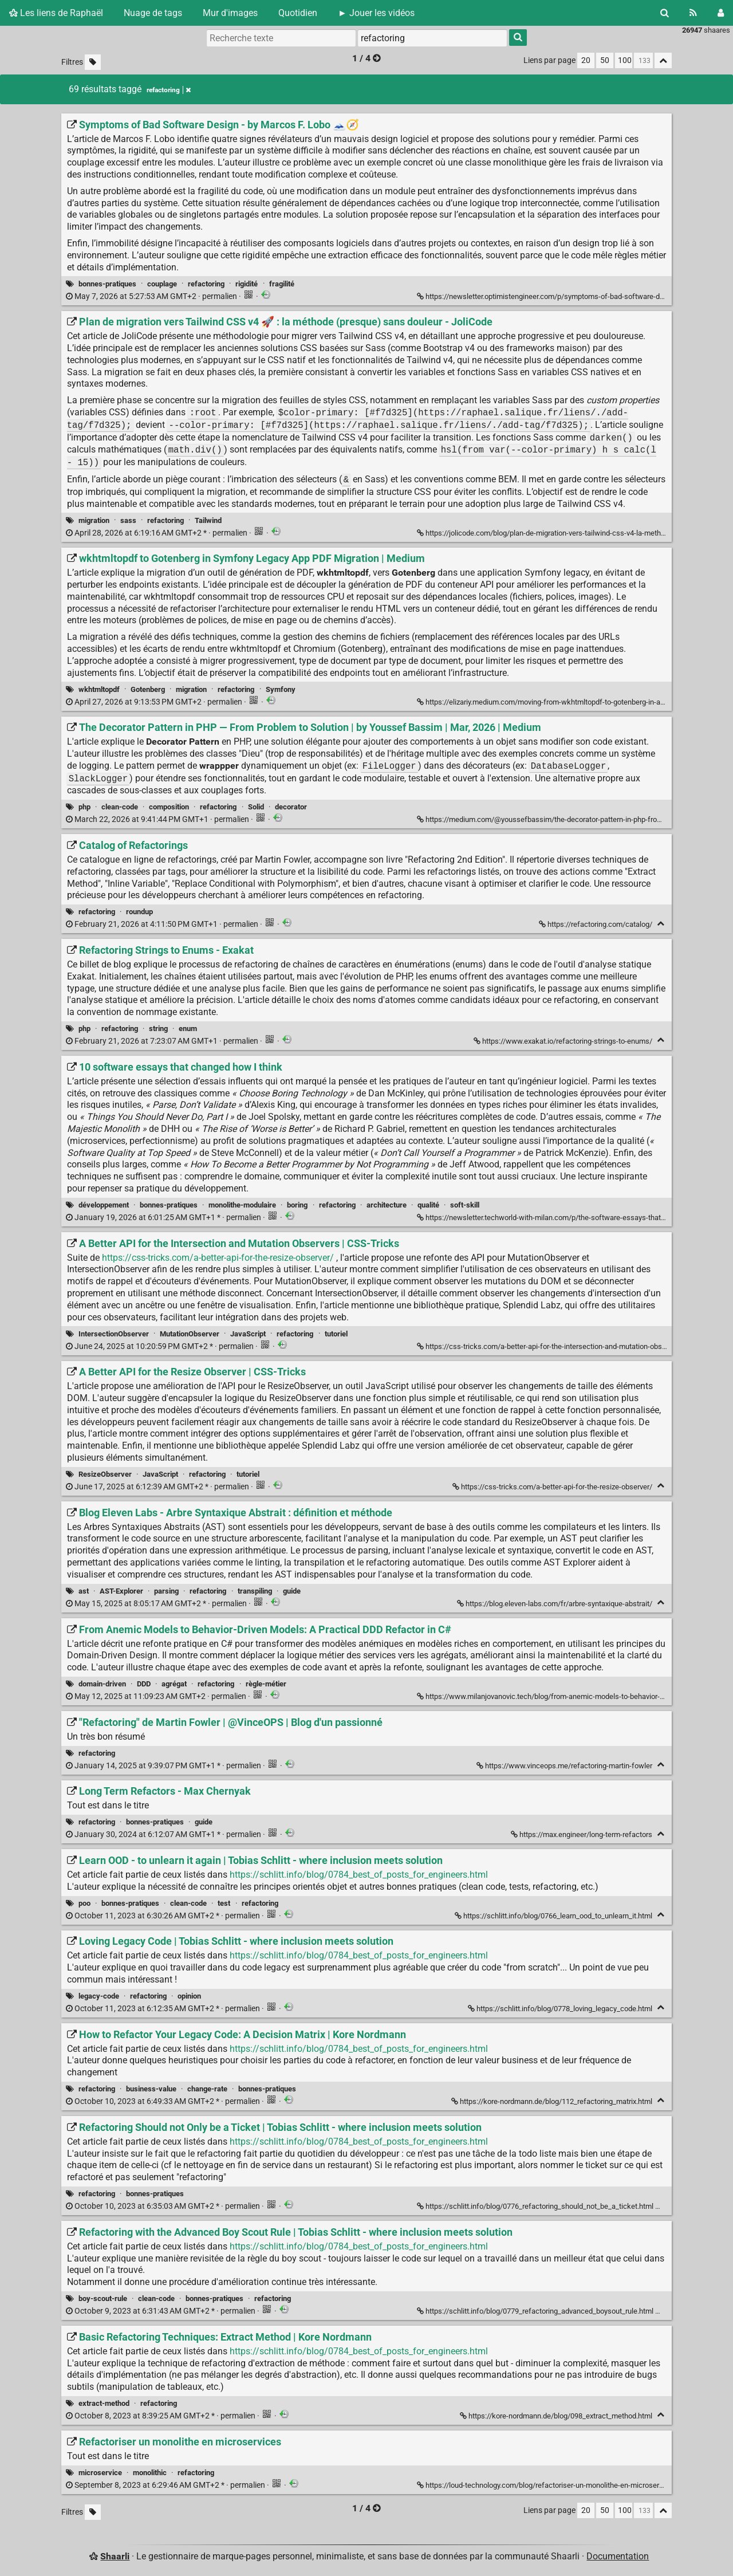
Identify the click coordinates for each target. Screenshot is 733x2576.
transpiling (255, 1591)
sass (128, 520)
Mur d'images (230, 12)
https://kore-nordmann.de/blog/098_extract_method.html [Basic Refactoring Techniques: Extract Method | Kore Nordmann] (557, 2416)
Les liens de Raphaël (56, 12)
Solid (256, 807)
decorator (291, 807)
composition (169, 807)
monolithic (150, 2472)
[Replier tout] (663, 60)
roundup (139, 911)
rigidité (246, 284)
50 (604, 60)
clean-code (119, 807)
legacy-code (98, 1996)
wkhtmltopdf (99, 689)
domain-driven (102, 1684)
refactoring (206, 284)
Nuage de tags (153, 12)
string (158, 1028)
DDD (144, 1684)
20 (585, 60)
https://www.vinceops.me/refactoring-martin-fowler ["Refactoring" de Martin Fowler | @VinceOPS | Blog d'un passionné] (565, 1765)
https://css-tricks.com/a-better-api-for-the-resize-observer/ (218, 1257)
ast (83, 1591)
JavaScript (248, 1334)
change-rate (207, 2089)
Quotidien (297, 12)
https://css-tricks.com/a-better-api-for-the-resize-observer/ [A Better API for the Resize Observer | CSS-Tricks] (553, 1486)
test (224, 1903)
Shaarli (114, 2556)
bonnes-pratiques (107, 284)
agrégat (174, 1684)
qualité (428, 1205)
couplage (162, 284)
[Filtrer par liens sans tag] (93, 62)
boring (297, 1205)
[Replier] (660, 923)
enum (188, 1028)
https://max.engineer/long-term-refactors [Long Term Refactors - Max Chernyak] (582, 1834)
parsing (166, 1591)
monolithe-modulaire (242, 1205)
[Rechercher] (664, 13)
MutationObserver (189, 1334)
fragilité (281, 284)
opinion (189, 1996)
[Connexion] (720, 13)
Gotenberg (148, 689)
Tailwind (208, 520)
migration (93, 520)
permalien (152, 296)
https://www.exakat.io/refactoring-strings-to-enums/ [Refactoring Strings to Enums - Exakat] (564, 1041)
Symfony (280, 689)
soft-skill (464, 1205)
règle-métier (266, 1684)
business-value (151, 2089)
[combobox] (432, 37)
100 (625, 60)
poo (84, 1903)
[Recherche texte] (281, 37)
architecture (386, 1205)
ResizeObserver (105, 1474)
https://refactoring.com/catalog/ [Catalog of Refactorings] (596, 924)
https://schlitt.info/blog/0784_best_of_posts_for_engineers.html (359, 1874)
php (84, 807)
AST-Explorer (121, 1591)
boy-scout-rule (102, 2298)
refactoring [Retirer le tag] (169, 90)
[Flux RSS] (693, 13)
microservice (100, 2472)
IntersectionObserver (113, 1334)
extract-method (103, 2403)
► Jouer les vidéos (376, 12)
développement (103, 1205)
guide (292, 1591)
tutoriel (336, 1334)
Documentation (617, 2556)
